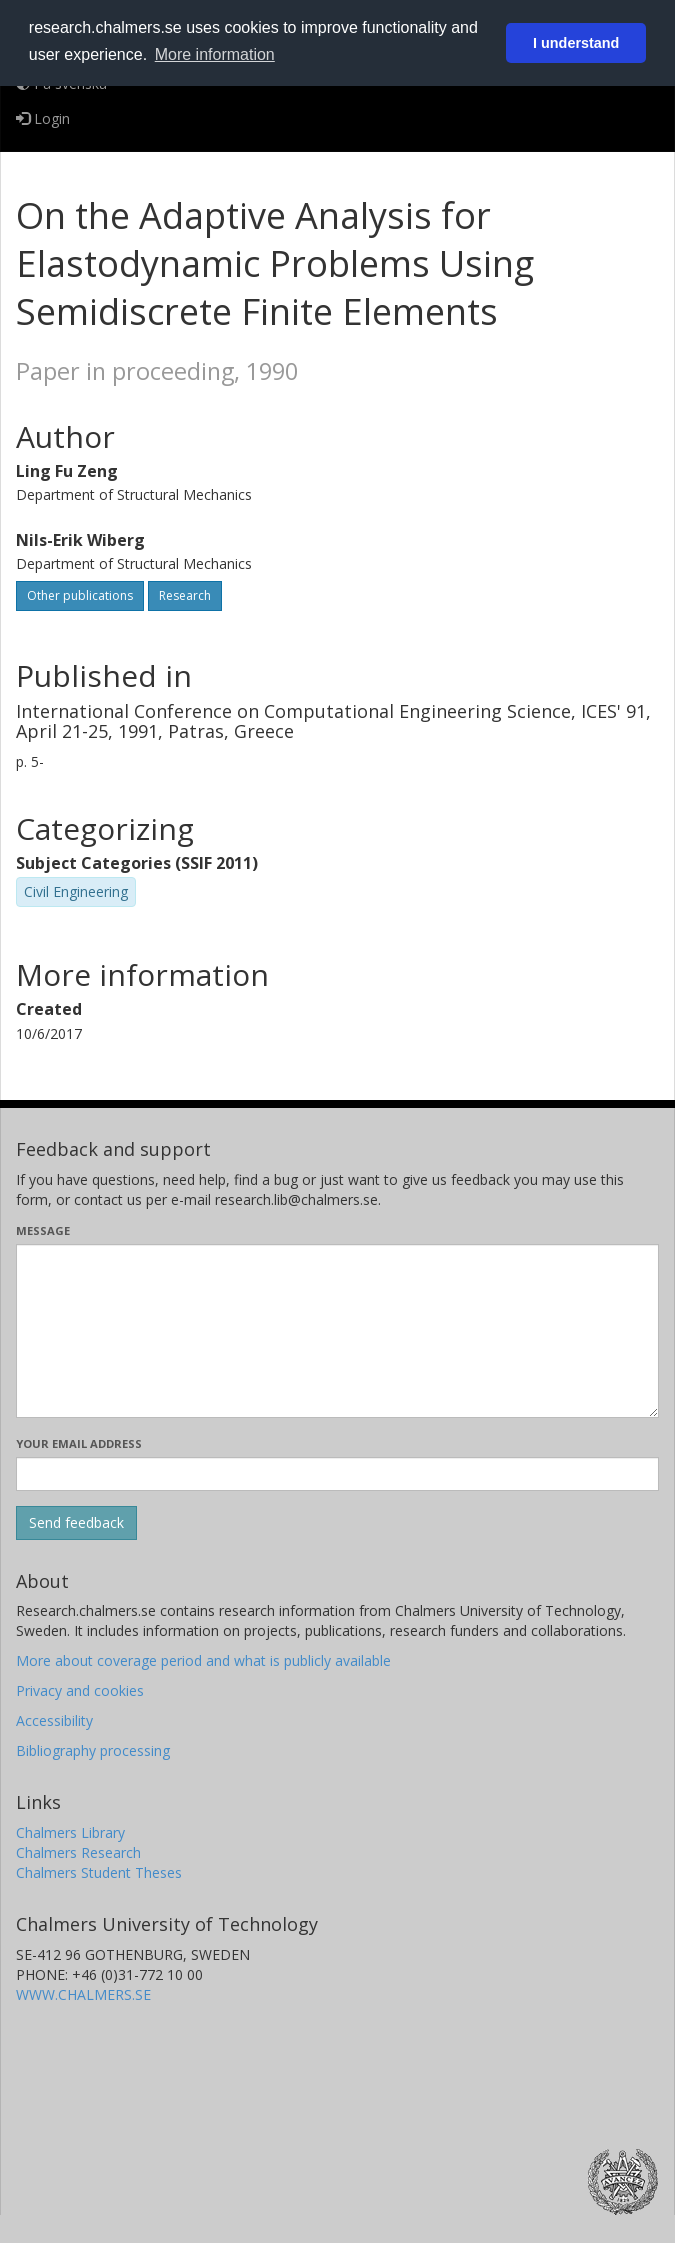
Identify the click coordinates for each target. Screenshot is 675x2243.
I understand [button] (576, 43)
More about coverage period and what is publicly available (203, 1660)
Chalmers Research (78, 1852)
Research (185, 595)
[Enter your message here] (337, 1331)
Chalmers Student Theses (99, 1872)
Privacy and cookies (80, 1690)
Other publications (80, 595)
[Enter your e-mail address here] (337, 1474)
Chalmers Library (70, 1832)
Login (43, 118)
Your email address (79, 1443)
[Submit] (76, 1523)
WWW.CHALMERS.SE (83, 1994)
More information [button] (215, 54)
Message (43, 1230)
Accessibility (54, 1720)
